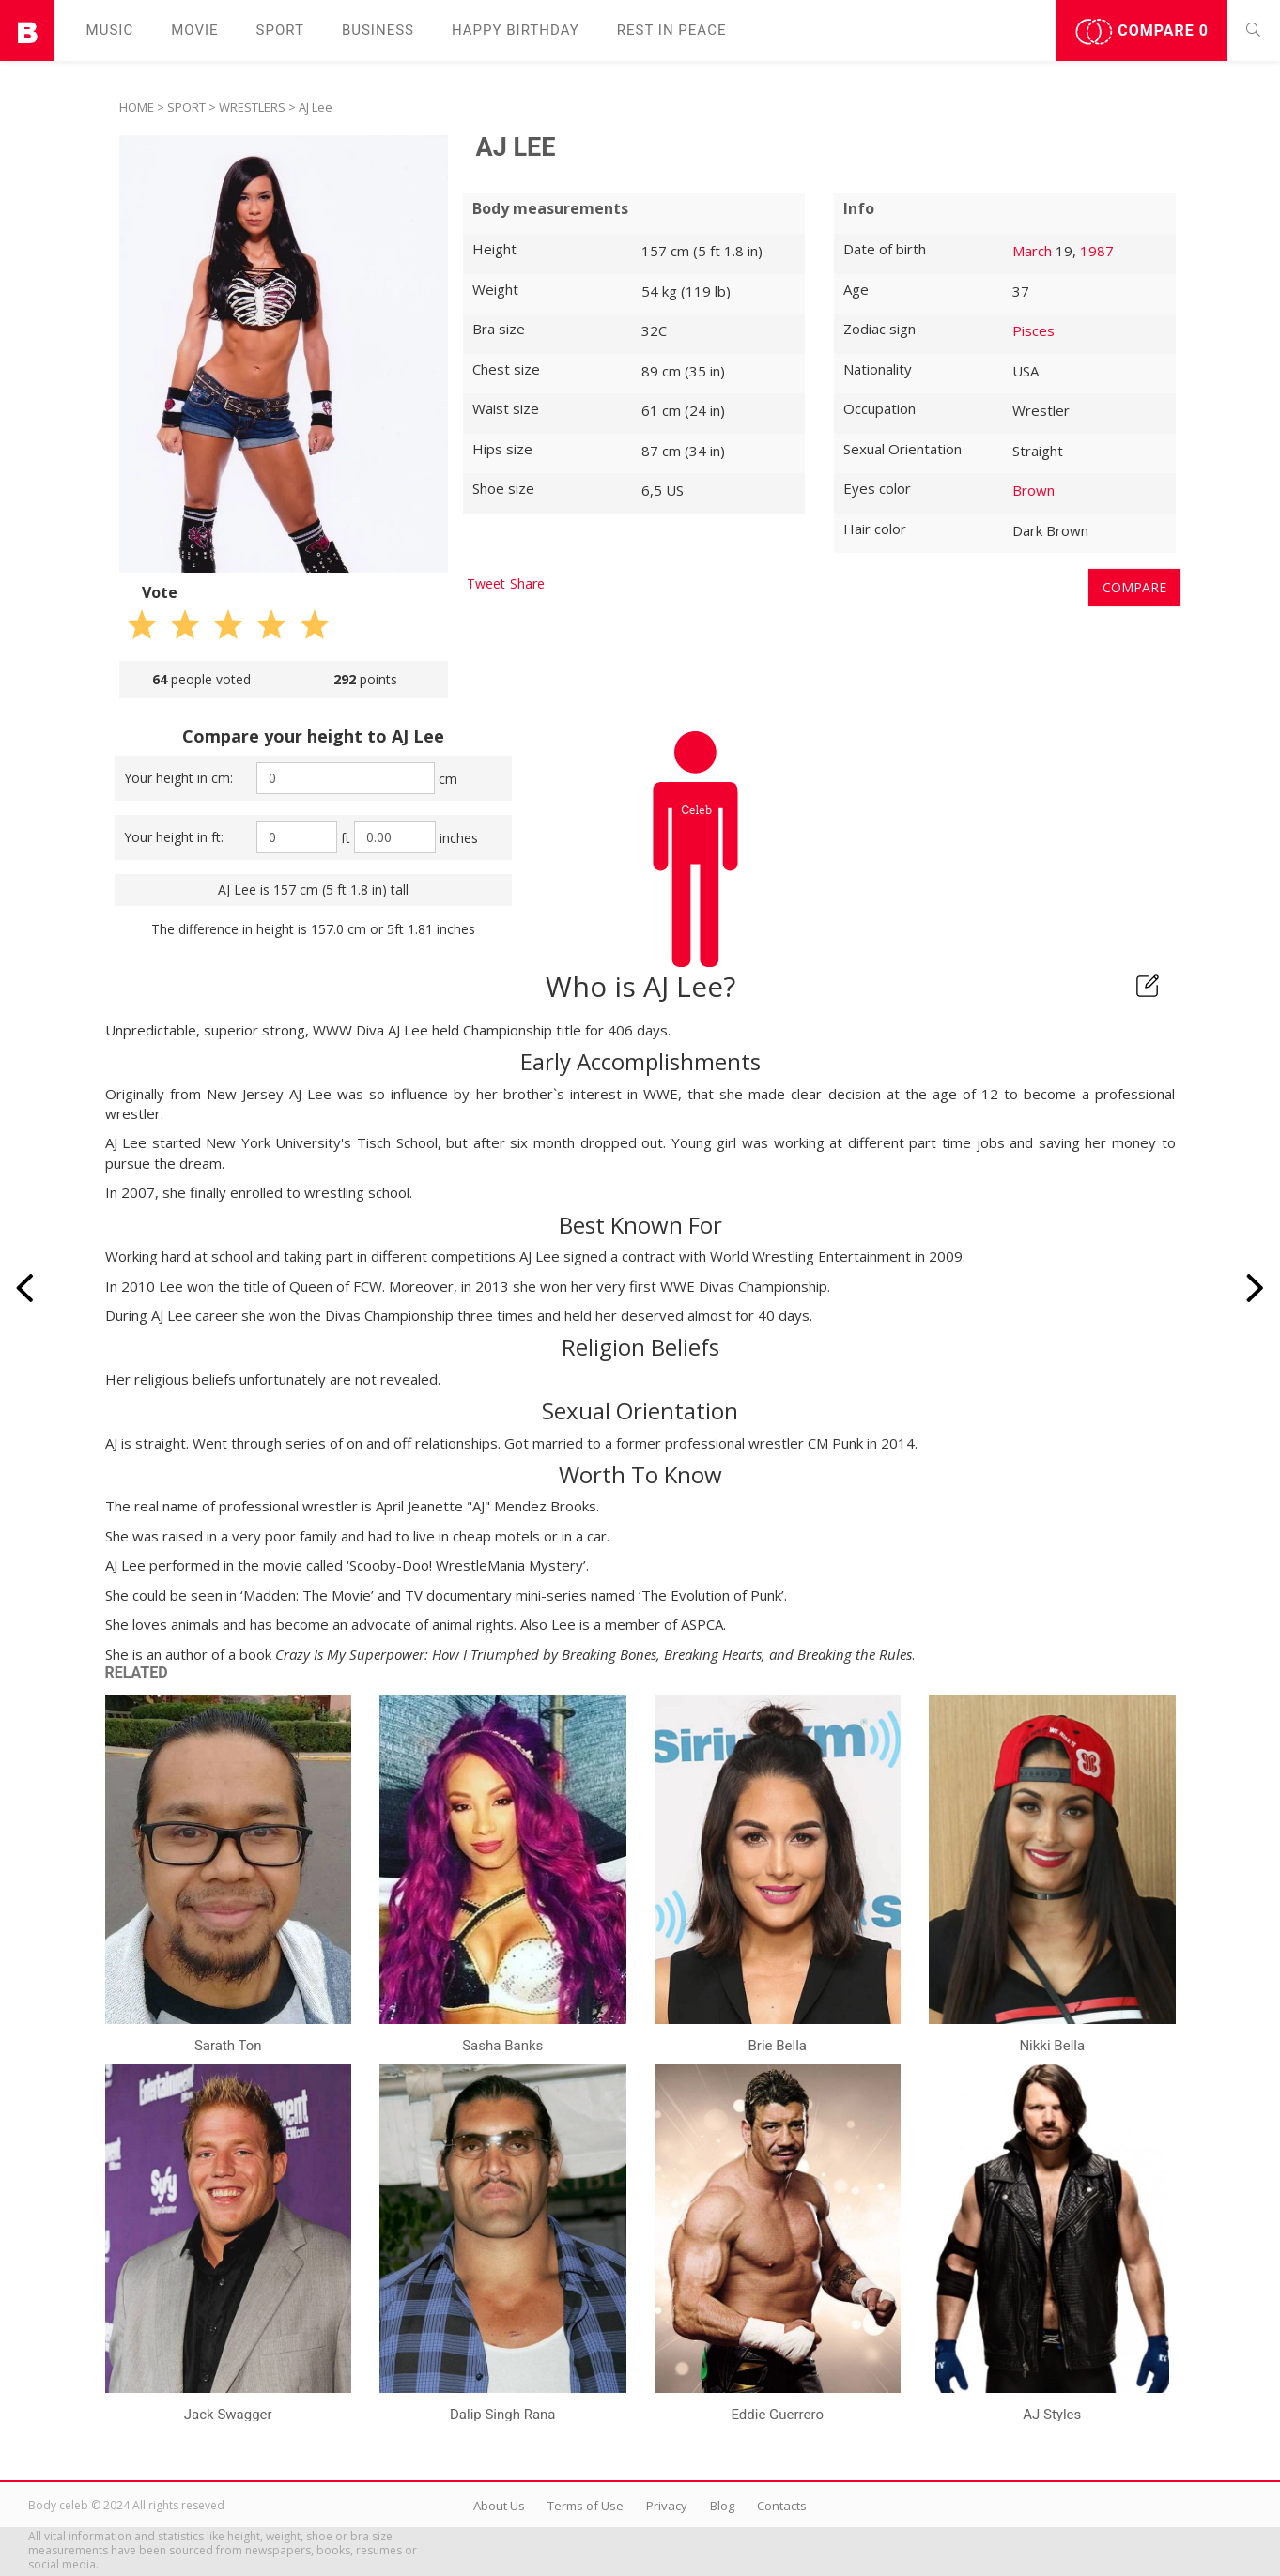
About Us (499, 2505)
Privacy (666, 2505)
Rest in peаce (672, 30)
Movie (194, 30)
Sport (280, 30)
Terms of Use (585, 2505)
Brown (1033, 490)
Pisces (1033, 330)
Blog (722, 2505)
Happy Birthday (515, 30)
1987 (1097, 250)
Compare (1142, 32)
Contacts (782, 2505)
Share (527, 583)
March (1032, 250)
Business (378, 30)
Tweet (486, 583)
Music (110, 30)
